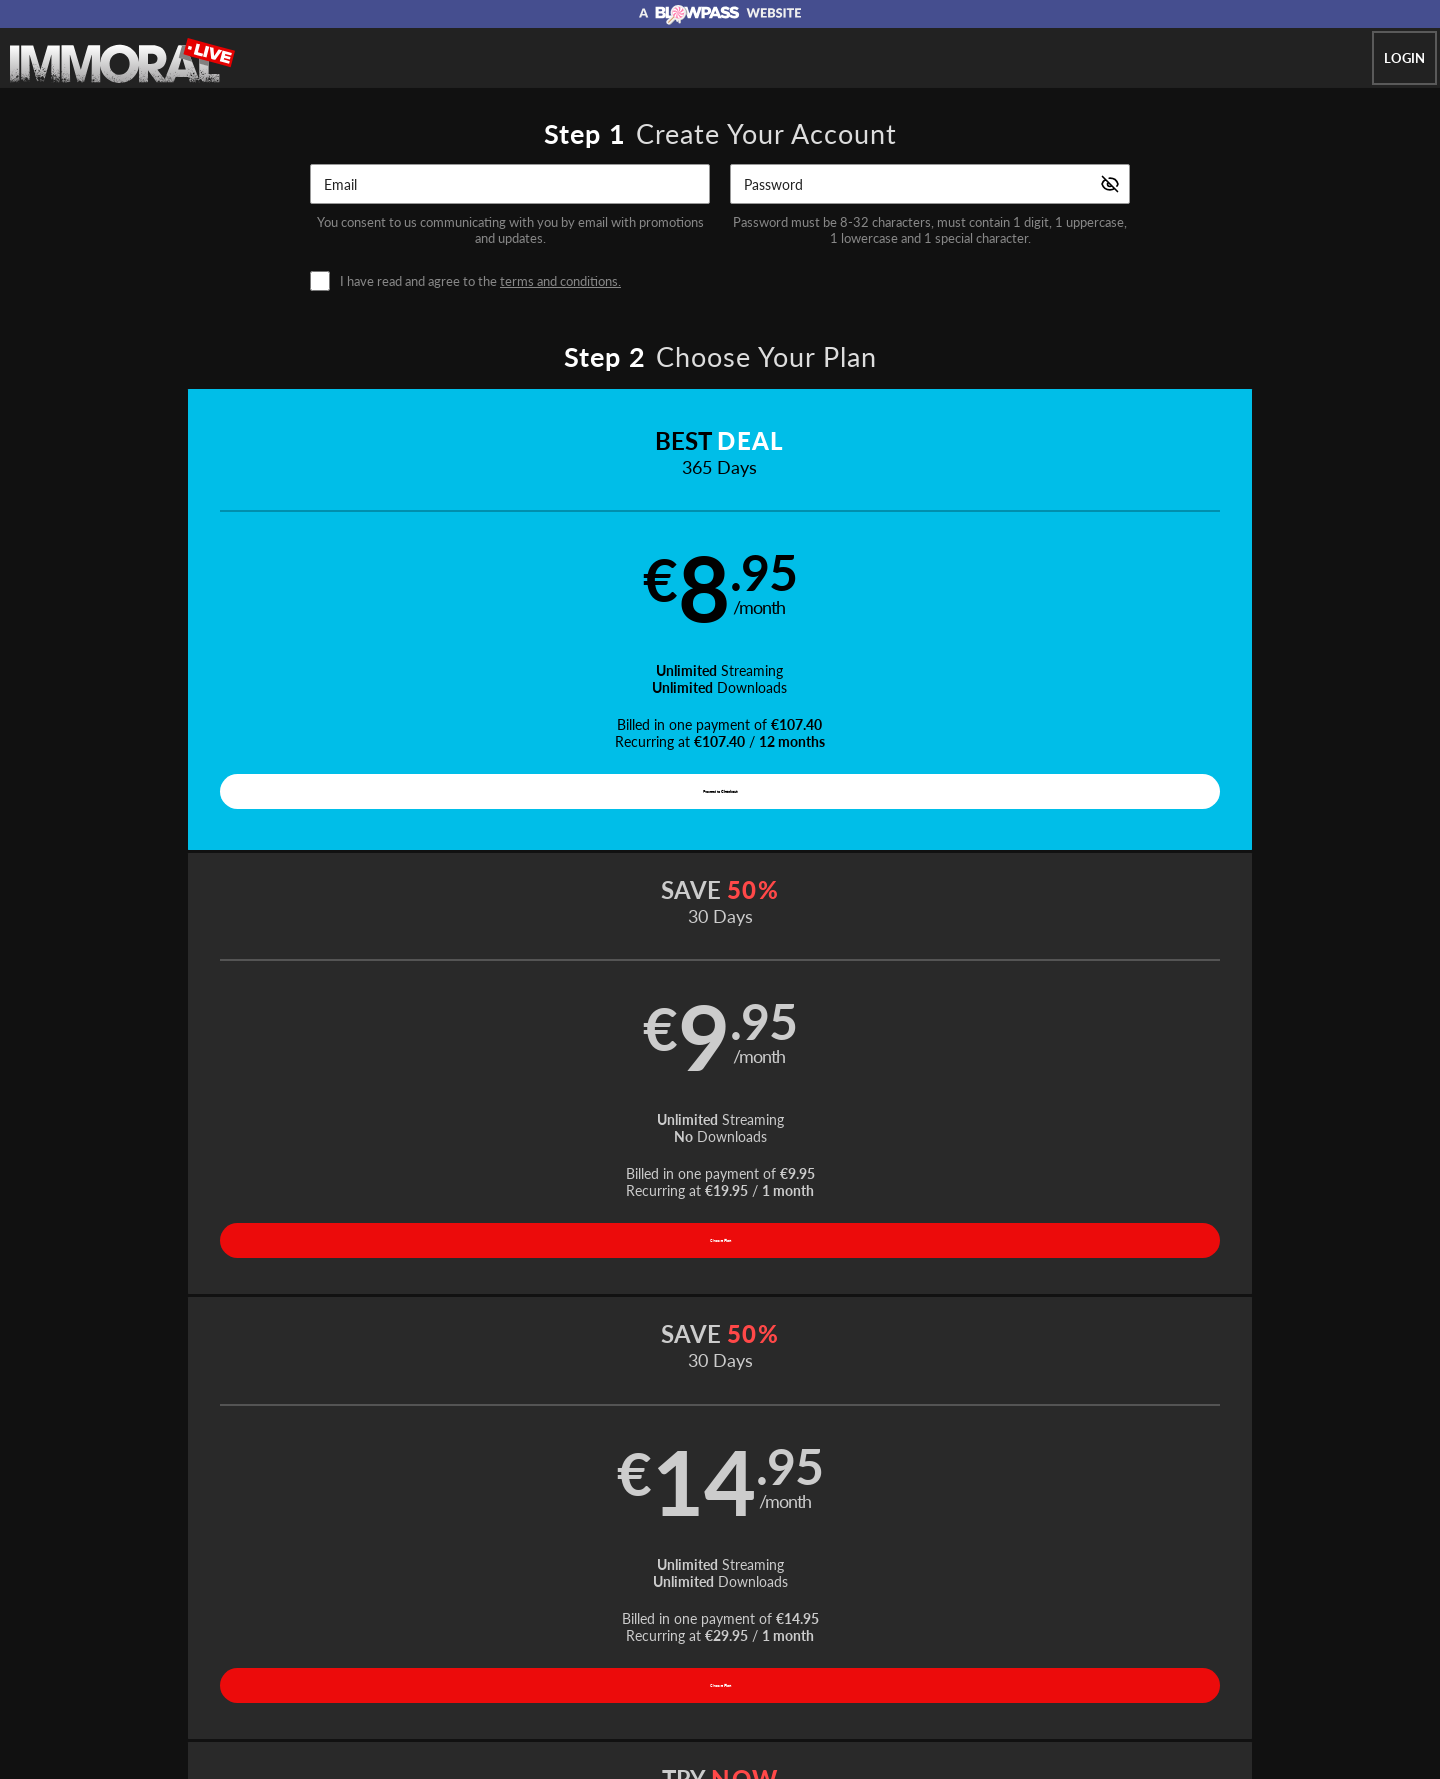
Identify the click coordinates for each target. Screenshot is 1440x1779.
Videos (578, 1551)
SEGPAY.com (860, 1651)
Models (646, 1551)
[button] (251, 627)
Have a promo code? (1226, 950)
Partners (919, 1551)
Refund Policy (726, 1599)
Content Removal (1116, 1651)
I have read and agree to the (480, 281)
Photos (714, 1551)
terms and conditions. (560, 281)
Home (515, 1551)
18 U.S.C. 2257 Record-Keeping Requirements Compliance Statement (967, 1599)
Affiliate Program (334, 1599)
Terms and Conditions (518, 1599)
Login (1404, 58)
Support (419, 1599)
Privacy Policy (632, 1599)
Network (787, 1551)
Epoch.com (367, 1651)
